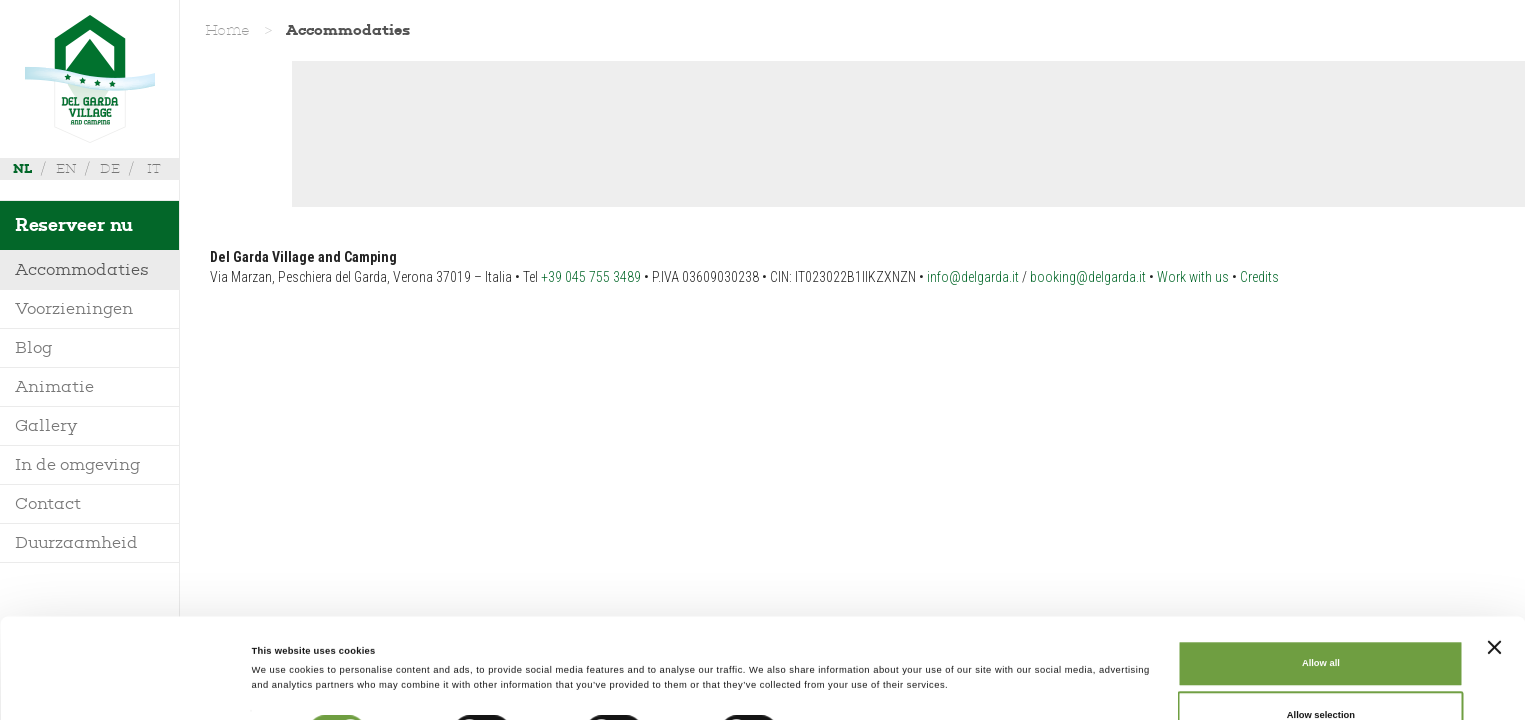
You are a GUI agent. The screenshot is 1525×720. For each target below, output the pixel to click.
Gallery (46, 425)
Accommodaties (82, 269)
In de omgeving (78, 464)
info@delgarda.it (973, 277)
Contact (48, 503)
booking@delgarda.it (1088, 277)
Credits (1259, 277)
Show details (830, 644)
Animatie (54, 386)
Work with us (1193, 277)
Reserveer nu (74, 225)
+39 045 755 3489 (591, 277)
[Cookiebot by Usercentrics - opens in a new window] (129, 686)
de (110, 168)
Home (227, 30)
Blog (34, 347)
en (66, 168)
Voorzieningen (74, 308)
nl (22, 168)
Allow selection (1321, 621)
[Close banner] (1494, 553)
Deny (1320, 673)
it (154, 168)
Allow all (1321, 570)
